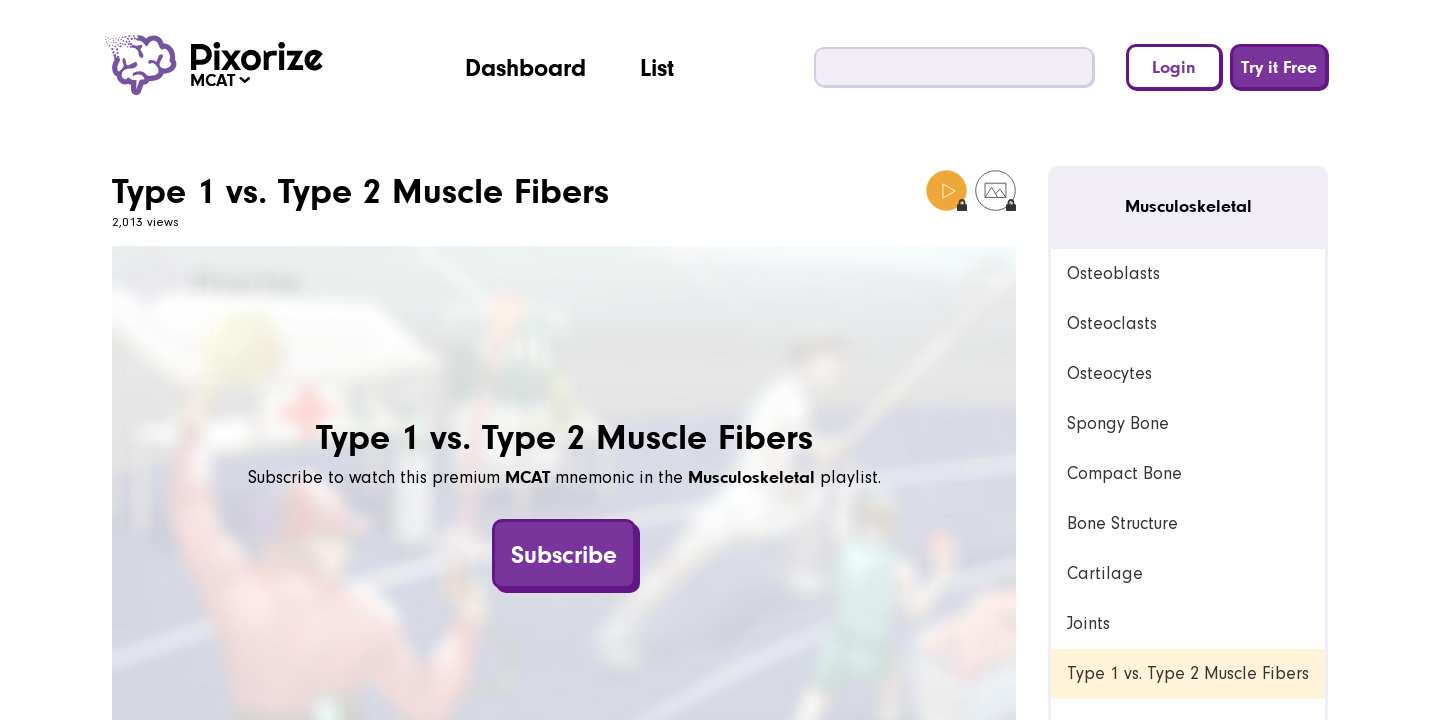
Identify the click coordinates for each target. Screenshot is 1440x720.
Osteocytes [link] (1109, 373)
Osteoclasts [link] (1112, 323)
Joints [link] (1088, 623)
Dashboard (525, 67)
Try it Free (1279, 66)
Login (1174, 66)
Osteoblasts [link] (1113, 273)
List (657, 67)
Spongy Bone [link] (1118, 423)
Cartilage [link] (1105, 573)
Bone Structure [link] (1122, 523)
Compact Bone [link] (1124, 473)
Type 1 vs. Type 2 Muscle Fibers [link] (1188, 673)
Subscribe (564, 554)
